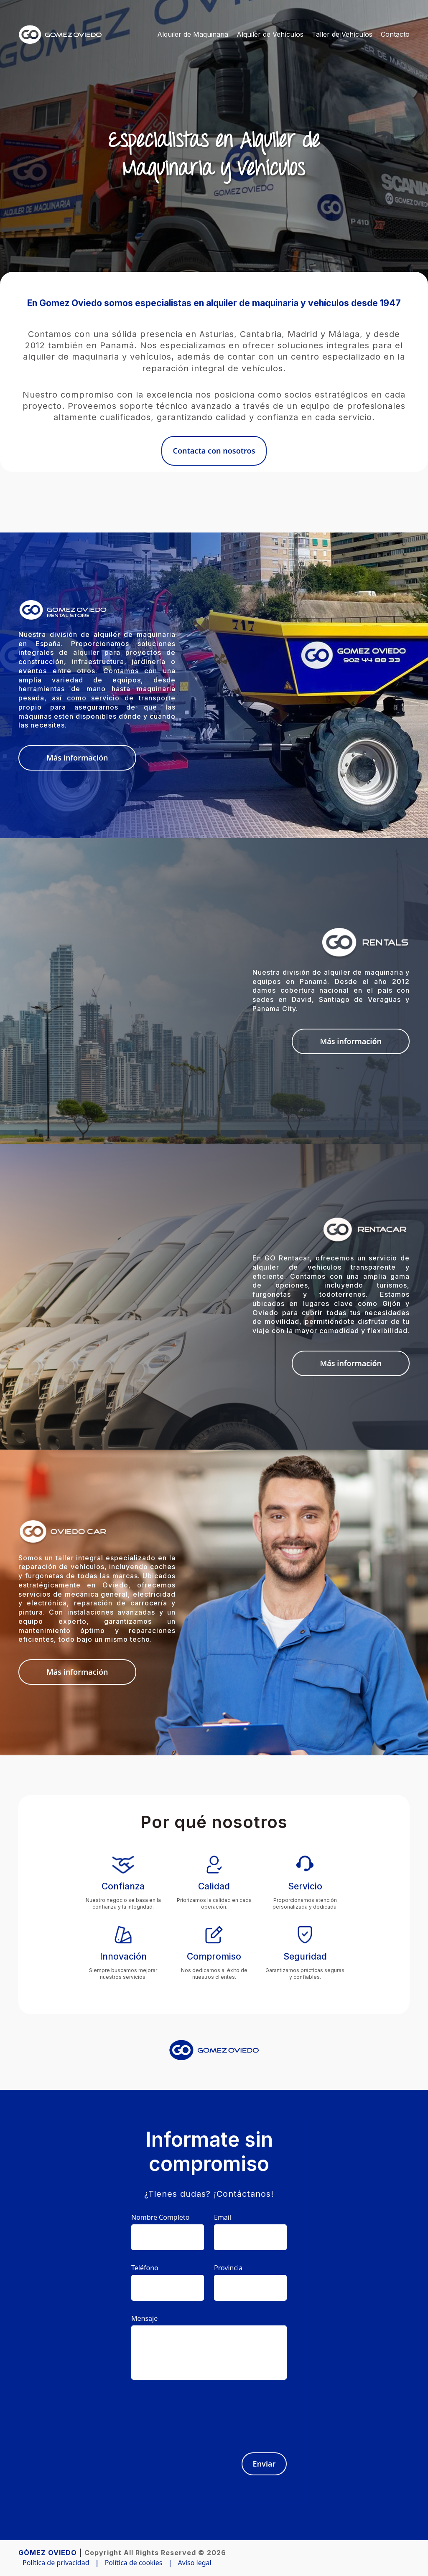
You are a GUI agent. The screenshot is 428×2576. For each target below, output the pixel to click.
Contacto (395, 34)
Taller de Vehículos (342, 34)
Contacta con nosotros (214, 451)
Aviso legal (194, 2562)
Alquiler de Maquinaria (192, 34)
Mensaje (144, 2318)
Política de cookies (134, 2562)
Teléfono (144, 2267)
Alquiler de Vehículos (270, 34)
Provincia (228, 2267)
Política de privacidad (56, 2562)
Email (222, 2217)
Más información (77, 758)
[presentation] (223, 2411)
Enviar (264, 2464)
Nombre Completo (160, 2217)
